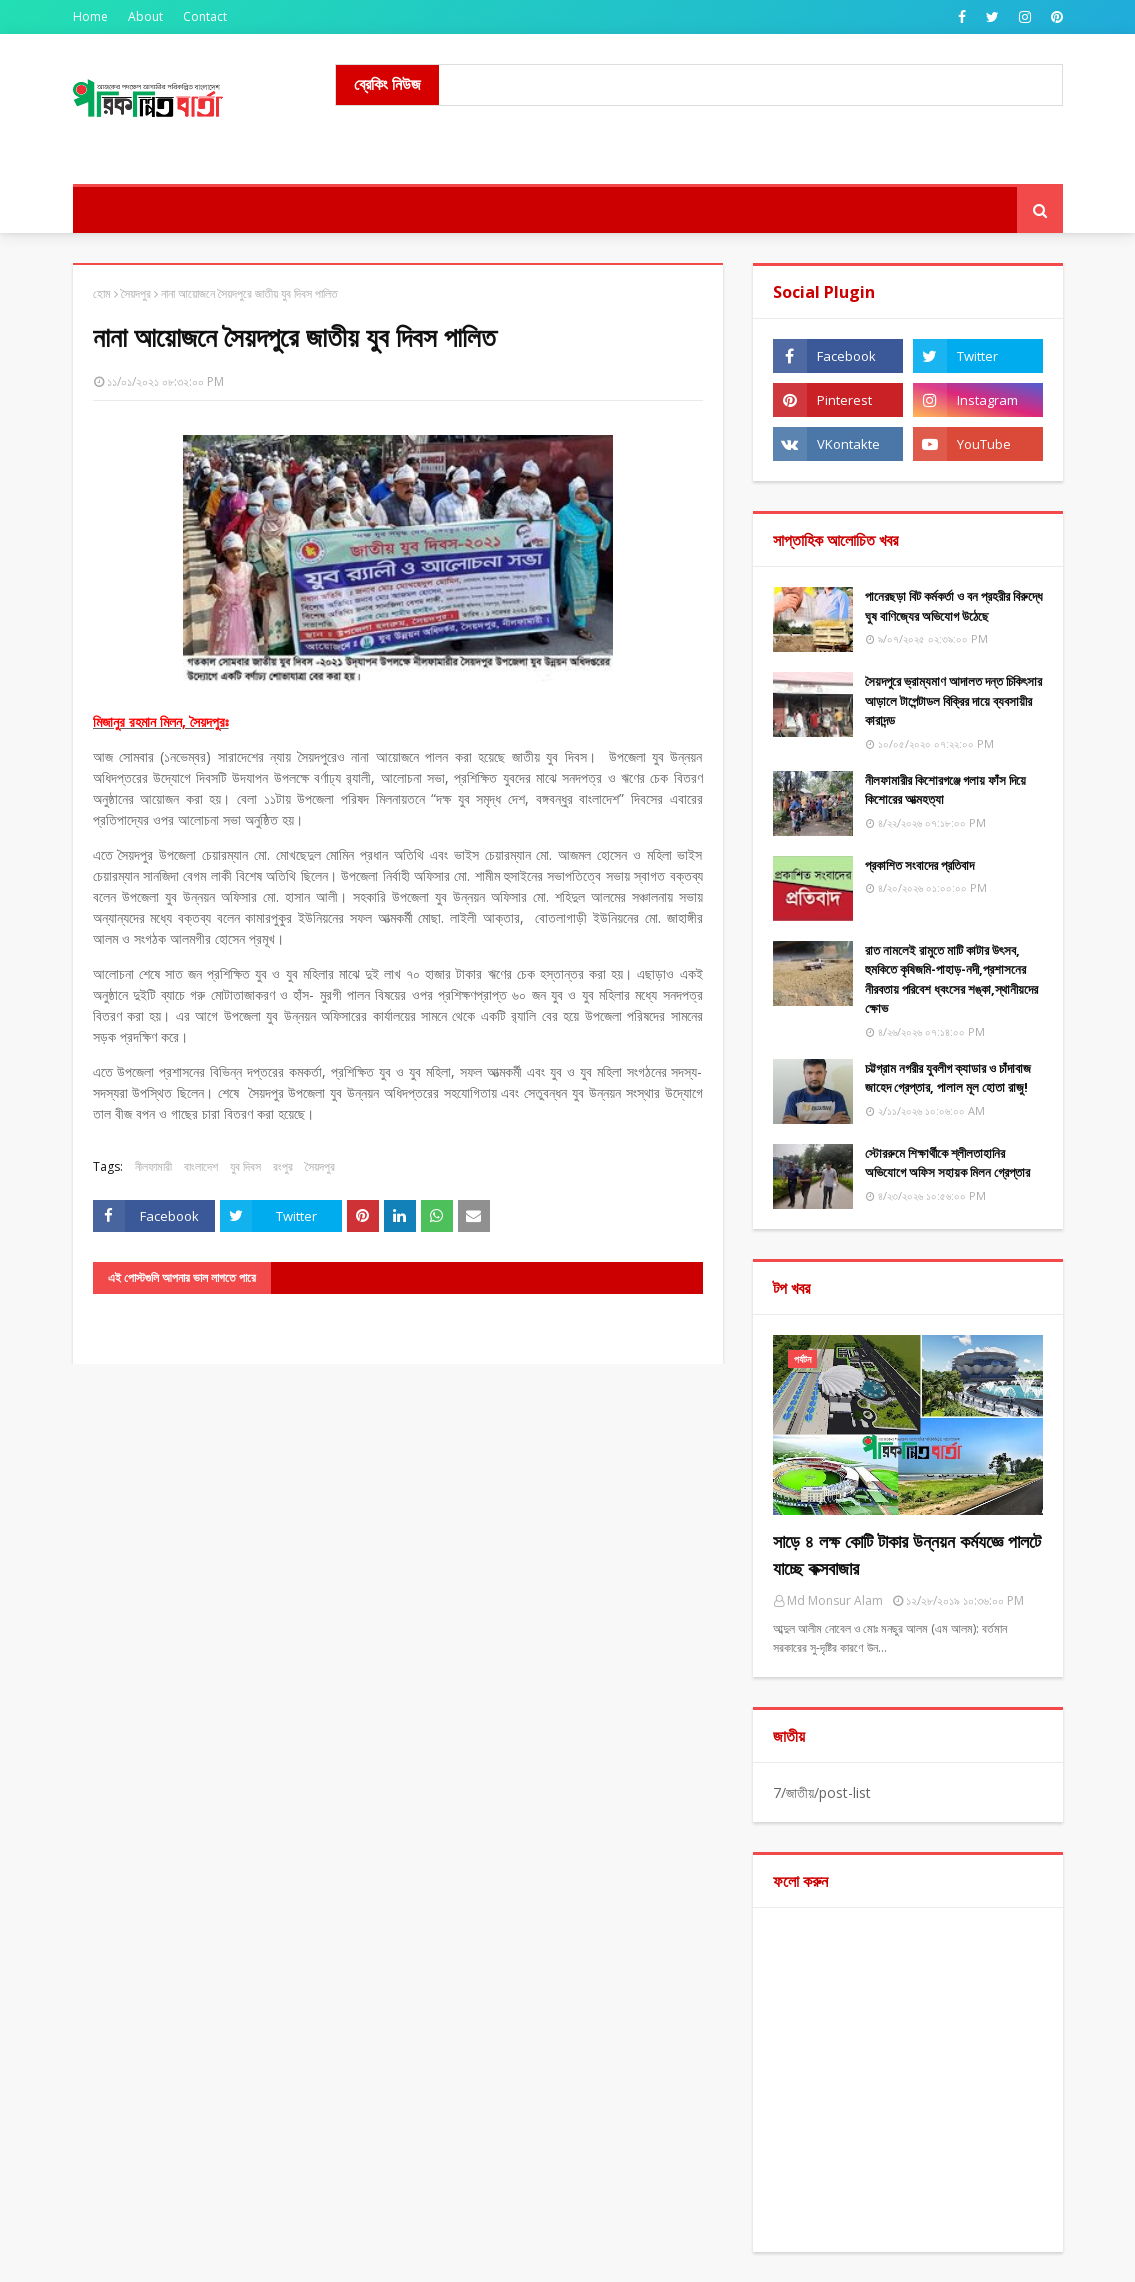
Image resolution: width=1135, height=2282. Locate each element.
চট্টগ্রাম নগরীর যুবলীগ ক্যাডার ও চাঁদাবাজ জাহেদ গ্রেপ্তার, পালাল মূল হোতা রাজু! (948, 1078)
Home (90, 16)
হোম (102, 293)
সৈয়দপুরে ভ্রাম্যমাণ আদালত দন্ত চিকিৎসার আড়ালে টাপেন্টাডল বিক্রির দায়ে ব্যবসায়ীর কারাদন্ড (953, 700)
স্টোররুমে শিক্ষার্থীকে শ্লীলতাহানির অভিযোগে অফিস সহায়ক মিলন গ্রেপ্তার (947, 1163)
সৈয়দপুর (136, 293)
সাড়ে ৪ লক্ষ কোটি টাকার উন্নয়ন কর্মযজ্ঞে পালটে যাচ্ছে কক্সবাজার (907, 1554)
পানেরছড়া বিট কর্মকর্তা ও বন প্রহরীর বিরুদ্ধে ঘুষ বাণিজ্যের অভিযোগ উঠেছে (954, 606)
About (145, 16)
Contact (205, 16)
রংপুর (283, 1166)
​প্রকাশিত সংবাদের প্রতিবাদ (919, 865)
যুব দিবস (245, 1166)
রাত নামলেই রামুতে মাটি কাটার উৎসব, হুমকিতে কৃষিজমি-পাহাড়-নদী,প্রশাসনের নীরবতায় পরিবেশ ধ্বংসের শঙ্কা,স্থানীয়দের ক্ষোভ (951, 979)
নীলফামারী (153, 1166)
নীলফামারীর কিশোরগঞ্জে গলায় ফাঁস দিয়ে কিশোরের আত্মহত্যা (945, 790)
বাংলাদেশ (201, 1166)
